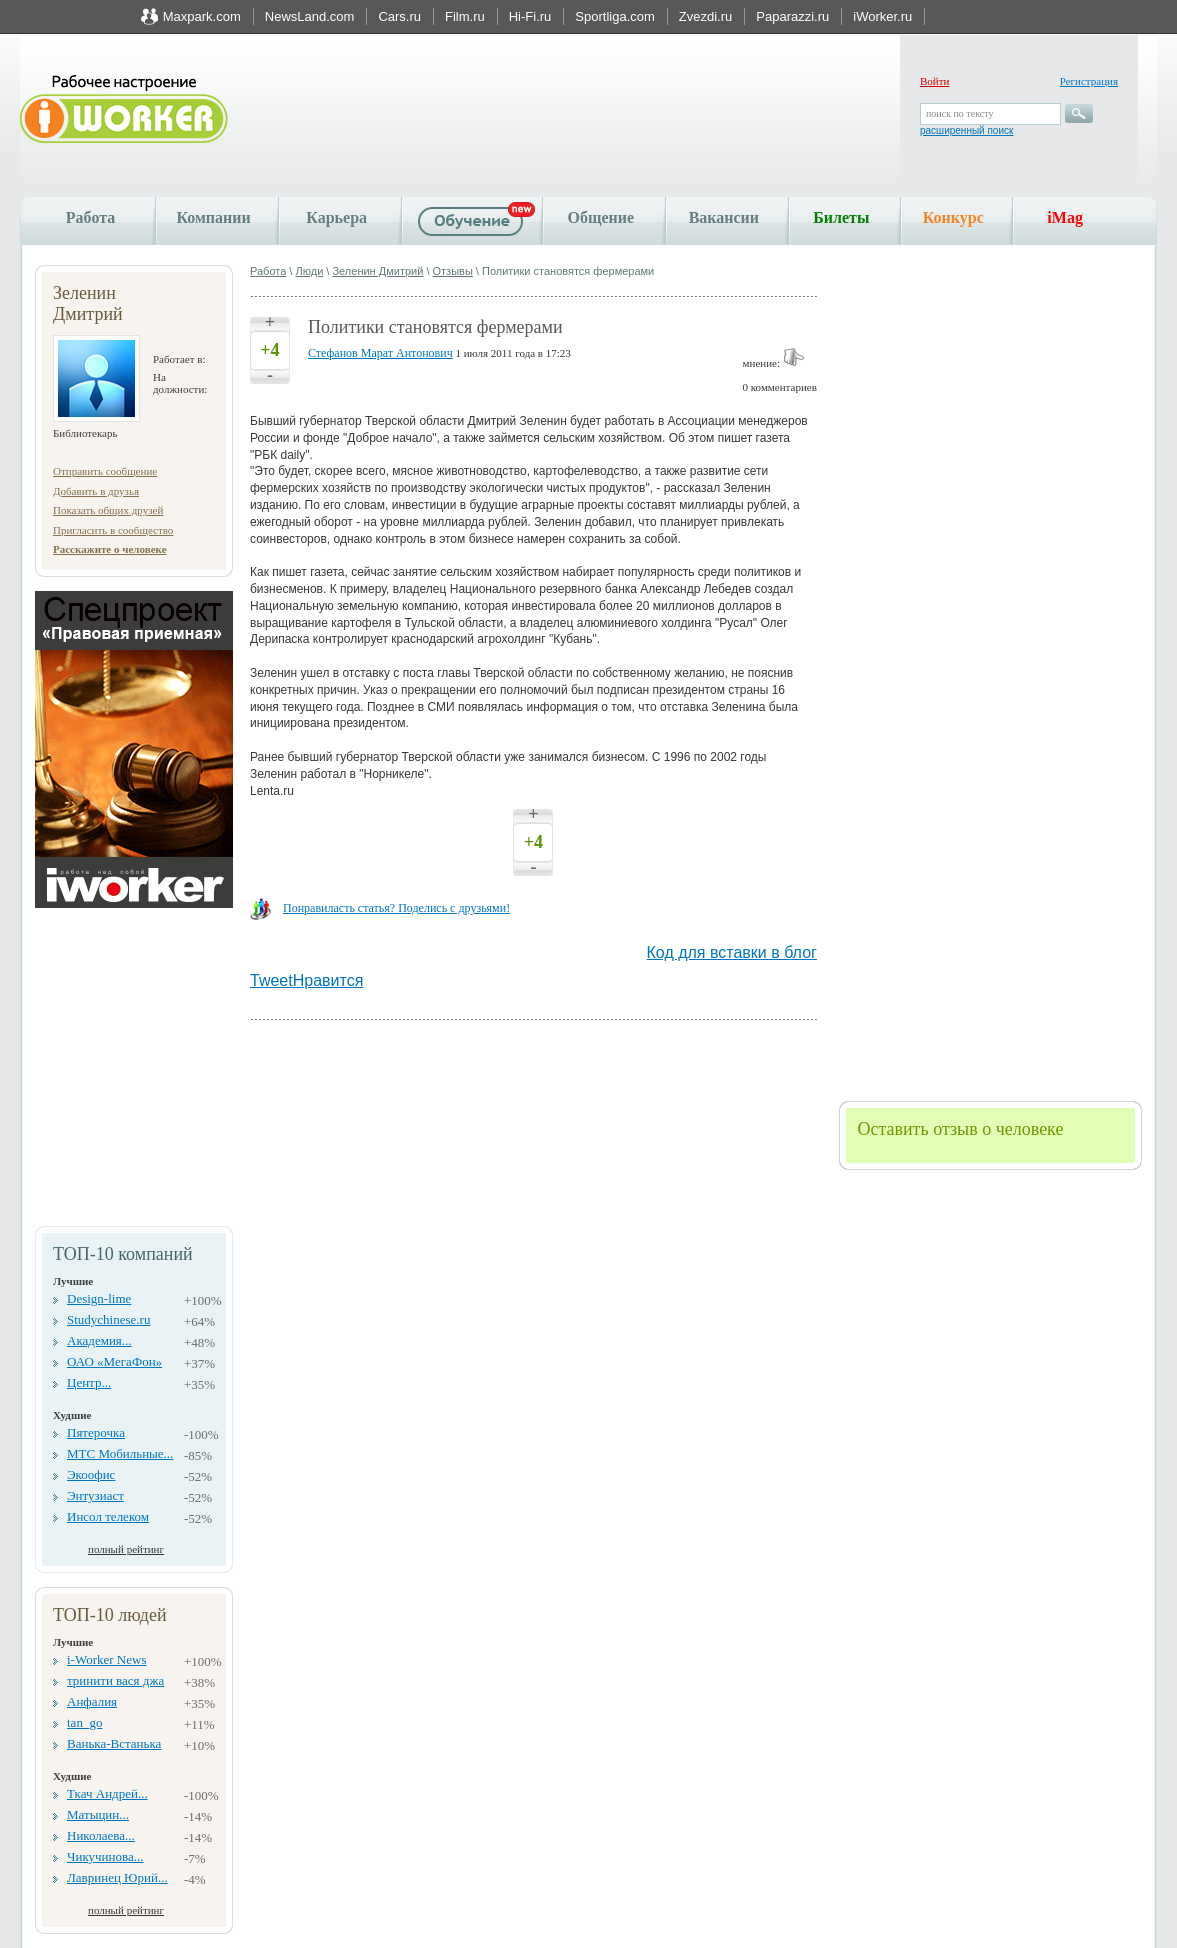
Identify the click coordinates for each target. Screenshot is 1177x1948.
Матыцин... (98, 1814)
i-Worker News (106, 1659)
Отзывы (453, 271)
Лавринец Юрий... (117, 1877)
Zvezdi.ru (705, 16)
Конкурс (953, 217)
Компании (213, 217)
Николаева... (101, 1835)
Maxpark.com (202, 16)
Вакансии (724, 217)
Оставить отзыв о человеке (960, 1129)
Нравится (328, 980)
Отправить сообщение (105, 471)
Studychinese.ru (108, 1319)
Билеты (841, 217)
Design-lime (99, 1298)
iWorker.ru (882, 16)
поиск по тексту (959, 113)
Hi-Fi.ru (530, 16)
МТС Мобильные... (120, 1453)
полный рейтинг (126, 1549)
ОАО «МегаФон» (114, 1361)
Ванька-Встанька (114, 1743)
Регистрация (1089, 81)
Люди (309, 271)
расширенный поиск (966, 130)
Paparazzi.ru (792, 16)
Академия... (99, 1340)
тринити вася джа (115, 1680)
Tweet (271, 980)
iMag (1065, 217)
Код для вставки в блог (732, 952)
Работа (90, 217)
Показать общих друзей (108, 510)
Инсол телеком (108, 1516)
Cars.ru (399, 16)
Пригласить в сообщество (113, 530)
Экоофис (91, 1474)
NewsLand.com (310, 16)
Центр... (89, 1382)
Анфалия (92, 1701)
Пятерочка (96, 1432)
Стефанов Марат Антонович (380, 353)
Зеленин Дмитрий (377, 271)
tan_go (84, 1722)
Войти (934, 81)
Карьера (336, 217)
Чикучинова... (105, 1856)
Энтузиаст (95, 1495)
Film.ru (465, 16)
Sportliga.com (614, 16)
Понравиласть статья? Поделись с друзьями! (396, 908)
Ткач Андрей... (107, 1793)
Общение (600, 217)
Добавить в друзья (96, 491)
